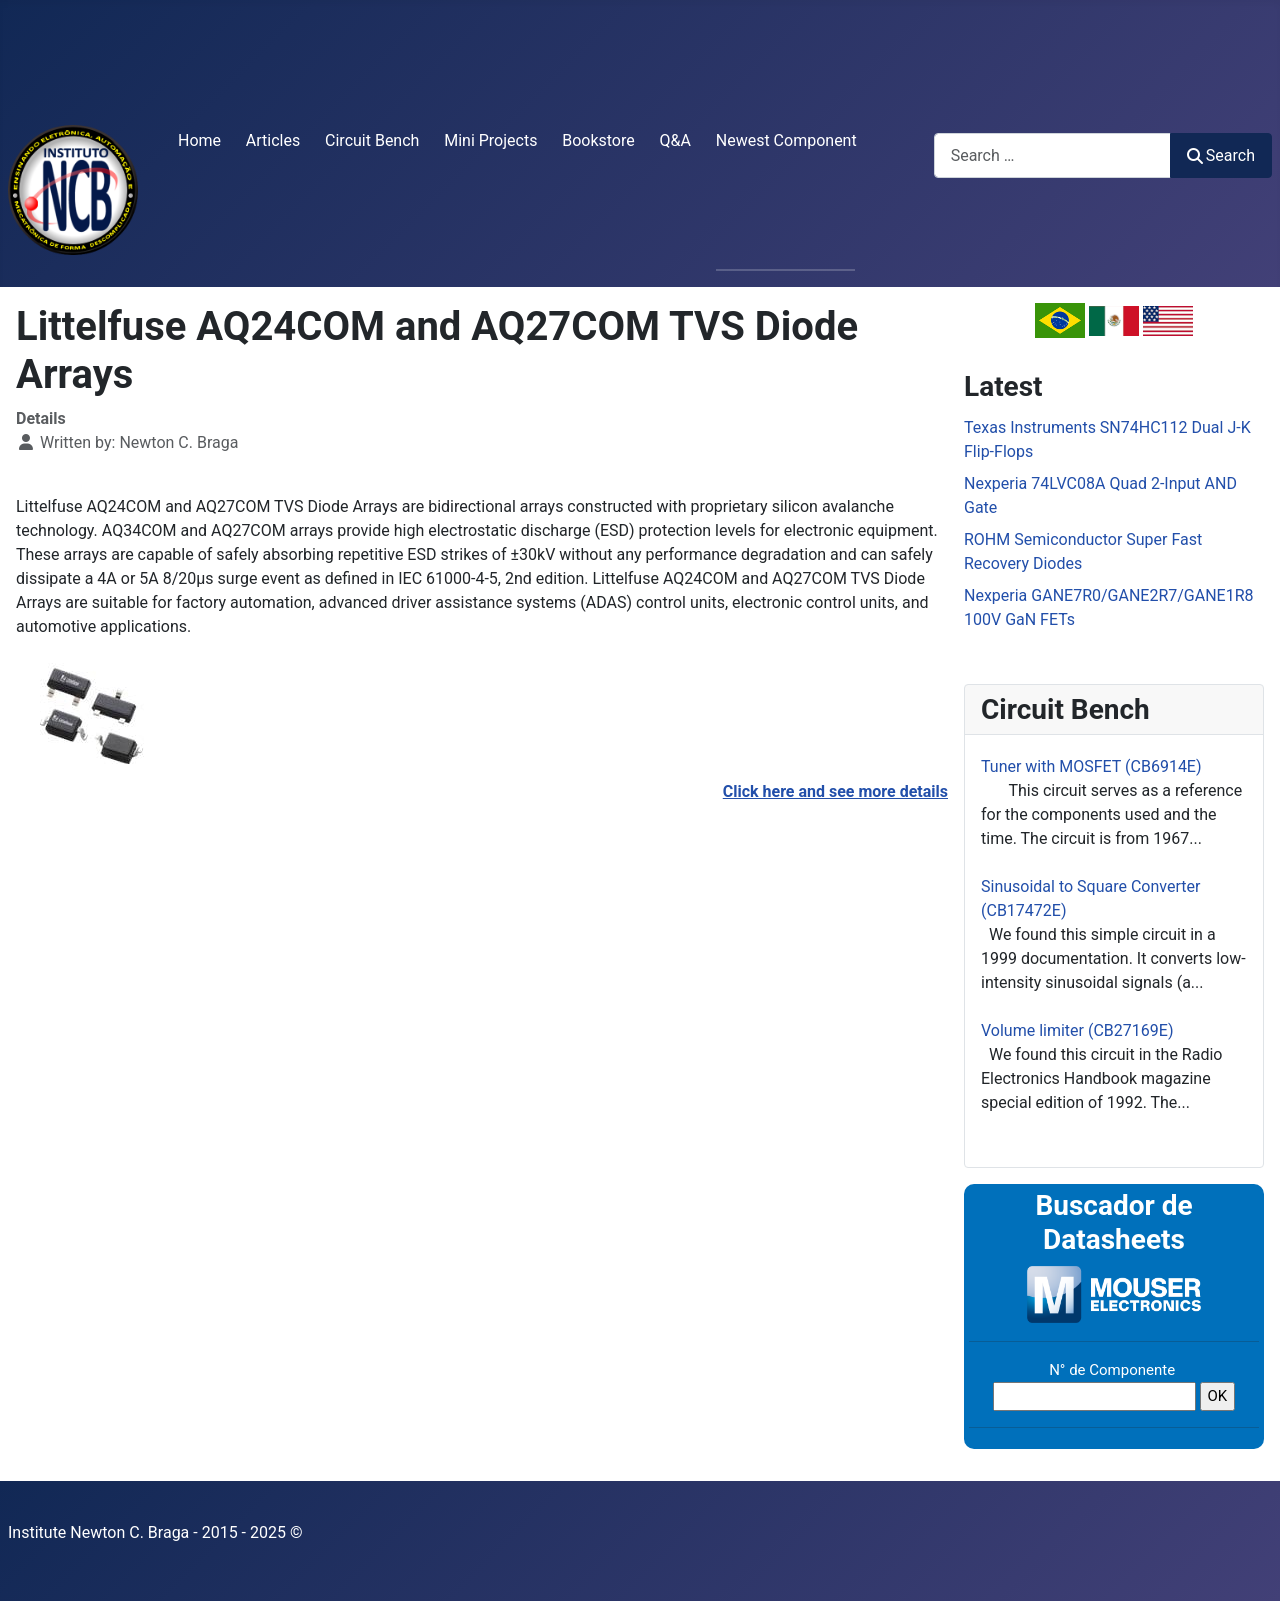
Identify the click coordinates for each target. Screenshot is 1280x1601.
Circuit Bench (372, 140)
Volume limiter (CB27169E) (1077, 1030)
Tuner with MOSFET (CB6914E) (1091, 766)
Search (1221, 155)
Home (199, 140)
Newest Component (786, 140)
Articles (273, 140)
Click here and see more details (835, 791)
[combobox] (1052, 155)
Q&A (675, 140)
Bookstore (598, 140)
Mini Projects (490, 140)
